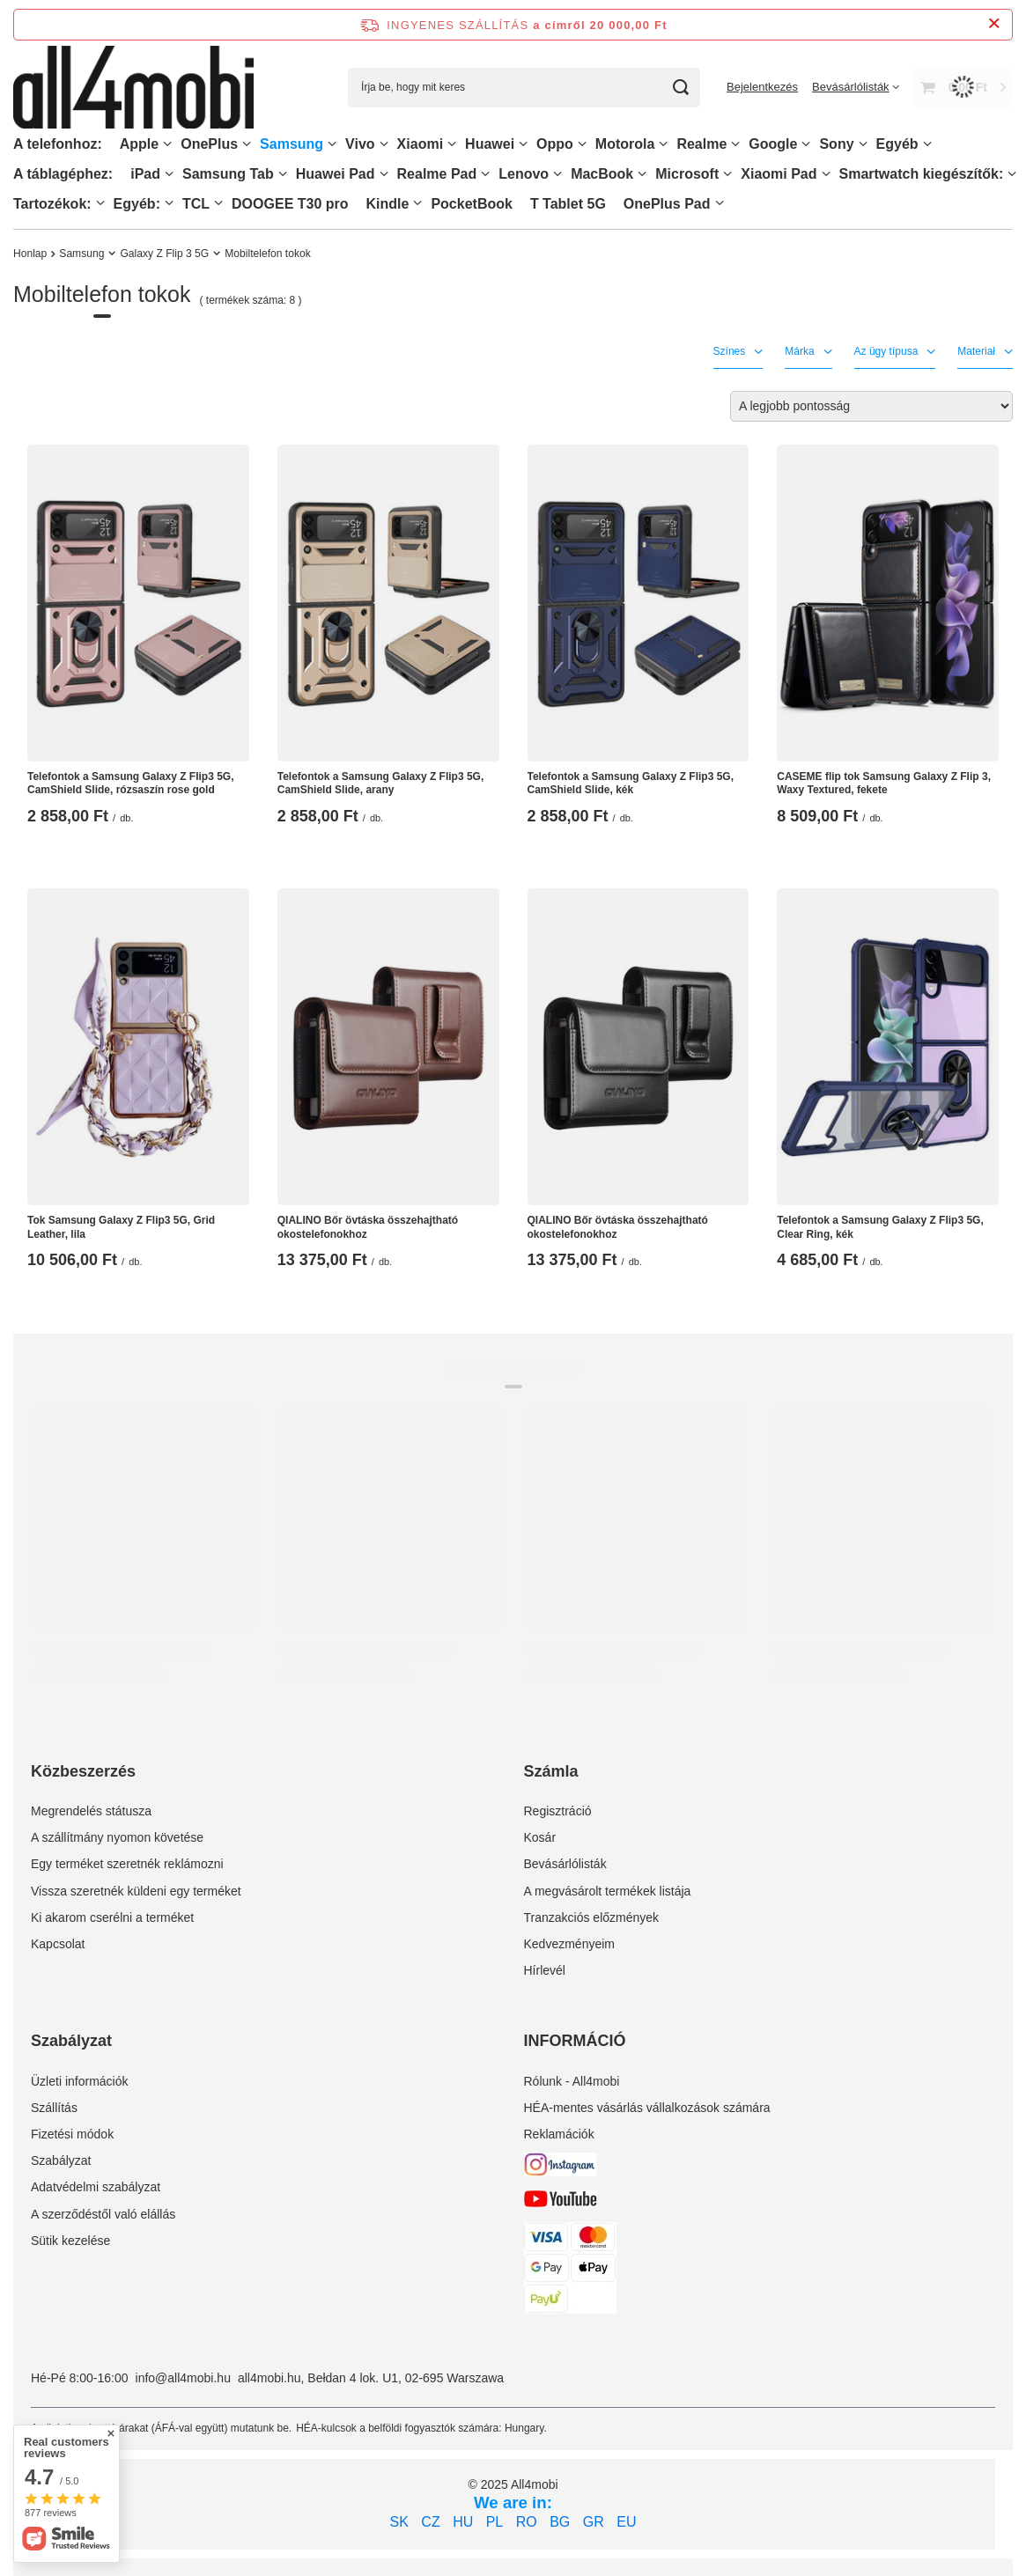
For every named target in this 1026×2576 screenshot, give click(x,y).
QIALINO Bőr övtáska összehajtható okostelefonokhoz (367, 1227)
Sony (836, 143)
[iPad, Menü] (169, 173)
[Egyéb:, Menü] (169, 202)
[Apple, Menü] (167, 143)
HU (463, 2521)
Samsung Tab (228, 173)
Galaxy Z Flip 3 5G (164, 253)
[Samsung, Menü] (332, 143)
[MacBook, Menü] (642, 173)
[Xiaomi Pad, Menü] (826, 173)
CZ (430, 2521)
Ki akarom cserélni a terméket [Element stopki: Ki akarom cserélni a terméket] (112, 1917)
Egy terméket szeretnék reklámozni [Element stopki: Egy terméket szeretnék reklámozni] (127, 1864)
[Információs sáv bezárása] (994, 24)
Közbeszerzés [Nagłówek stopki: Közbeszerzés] (83, 1771)
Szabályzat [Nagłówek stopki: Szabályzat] (71, 2041)
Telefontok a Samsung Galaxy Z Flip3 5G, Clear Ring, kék (880, 1227)
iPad (145, 173)
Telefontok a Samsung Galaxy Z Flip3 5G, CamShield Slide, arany (380, 783)
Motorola (625, 143)
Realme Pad (437, 173)
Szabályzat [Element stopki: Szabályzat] (61, 2160)
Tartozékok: (52, 203)
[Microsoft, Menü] (727, 173)
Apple (139, 143)
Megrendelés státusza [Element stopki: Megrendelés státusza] (91, 1811)
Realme (701, 143)
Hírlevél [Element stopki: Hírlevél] (544, 1970)
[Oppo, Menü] (582, 143)
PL (495, 2521)
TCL (196, 203)
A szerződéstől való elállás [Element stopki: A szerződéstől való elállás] (103, 2214)
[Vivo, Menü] (384, 143)
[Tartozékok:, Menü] (100, 202)
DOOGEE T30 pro (290, 203)
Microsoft (687, 173)
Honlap (30, 253)
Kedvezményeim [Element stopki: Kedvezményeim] (570, 1944)
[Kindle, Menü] (417, 202)
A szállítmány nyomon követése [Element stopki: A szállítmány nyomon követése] (117, 1837)
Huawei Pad (335, 173)
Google (773, 143)
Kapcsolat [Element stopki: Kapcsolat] (58, 1944)
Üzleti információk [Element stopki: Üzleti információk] (79, 2081)
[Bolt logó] (133, 87)
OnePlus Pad (667, 203)
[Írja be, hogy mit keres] (524, 87)
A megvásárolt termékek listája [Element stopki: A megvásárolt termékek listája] (607, 1891)
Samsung (291, 143)
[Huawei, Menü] (523, 143)
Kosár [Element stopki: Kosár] (540, 1837)
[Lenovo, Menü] (557, 173)
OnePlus (209, 143)
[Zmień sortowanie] (871, 406)
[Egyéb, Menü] (927, 143)
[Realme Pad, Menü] (485, 173)
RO (526, 2521)
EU (626, 2521)
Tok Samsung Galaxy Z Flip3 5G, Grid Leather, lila (121, 1227)
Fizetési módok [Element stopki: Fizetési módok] (72, 2134)
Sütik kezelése (70, 2241)
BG (560, 2521)
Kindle (388, 203)
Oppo (554, 143)
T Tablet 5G (568, 203)
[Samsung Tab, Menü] (282, 173)
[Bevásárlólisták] (855, 86)
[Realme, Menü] (735, 143)
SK (399, 2521)
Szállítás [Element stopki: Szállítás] (54, 2108)
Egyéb (897, 143)
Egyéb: (137, 203)
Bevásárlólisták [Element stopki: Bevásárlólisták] (565, 1864)
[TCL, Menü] (218, 202)
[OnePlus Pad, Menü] (719, 202)
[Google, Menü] (805, 143)
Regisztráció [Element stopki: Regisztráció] (558, 1811)
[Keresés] (680, 87)
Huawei (489, 143)
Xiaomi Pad (778, 173)
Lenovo (523, 173)
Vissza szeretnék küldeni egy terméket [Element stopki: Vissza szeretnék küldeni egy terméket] (136, 1891)
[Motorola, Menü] (663, 143)
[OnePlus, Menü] (246, 143)
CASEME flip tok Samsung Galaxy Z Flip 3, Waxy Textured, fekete (884, 783)
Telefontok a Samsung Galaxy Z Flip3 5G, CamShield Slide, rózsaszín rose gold (130, 783)
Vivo (360, 143)
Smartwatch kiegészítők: (921, 173)
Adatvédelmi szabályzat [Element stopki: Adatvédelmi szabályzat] (95, 2187)
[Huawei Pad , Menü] (384, 173)
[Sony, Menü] (863, 143)
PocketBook (471, 203)
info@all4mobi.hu (183, 2378)
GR (593, 2521)
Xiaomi (420, 143)
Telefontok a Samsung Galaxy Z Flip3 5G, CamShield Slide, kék (631, 783)
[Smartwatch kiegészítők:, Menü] (1012, 173)
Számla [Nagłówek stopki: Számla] (551, 1771)
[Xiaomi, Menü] (451, 143)
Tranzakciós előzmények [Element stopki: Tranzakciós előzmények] (592, 1917)
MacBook (602, 173)
